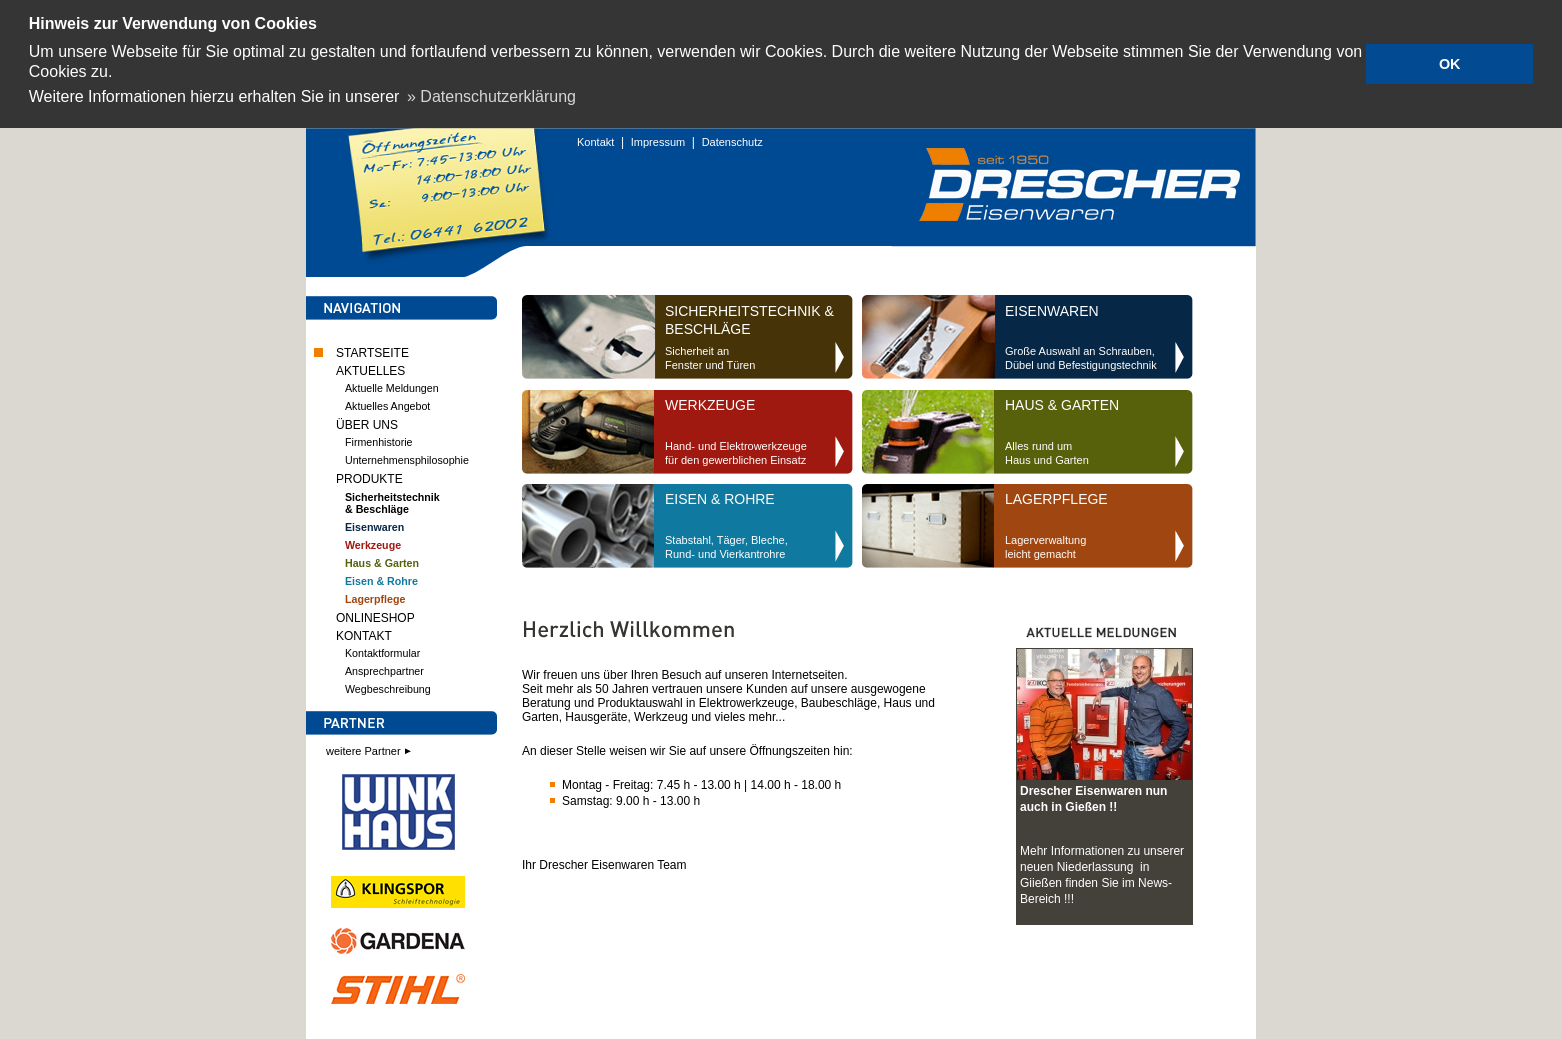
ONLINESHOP (375, 616)
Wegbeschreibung (388, 687)
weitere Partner (369, 749)
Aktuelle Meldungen (392, 386)
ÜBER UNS (367, 423)
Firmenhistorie (379, 440)
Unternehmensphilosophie (407, 458)
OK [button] (1450, 64)
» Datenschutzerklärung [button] (491, 96)
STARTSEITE (372, 351)
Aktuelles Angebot (387, 404)
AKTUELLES (370, 369)
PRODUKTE (369, 477)
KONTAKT (364, 634)
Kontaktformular (382, 651)
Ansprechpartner (384, 669)
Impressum (658, 140)
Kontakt (595, 140)
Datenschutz (732, 140)
